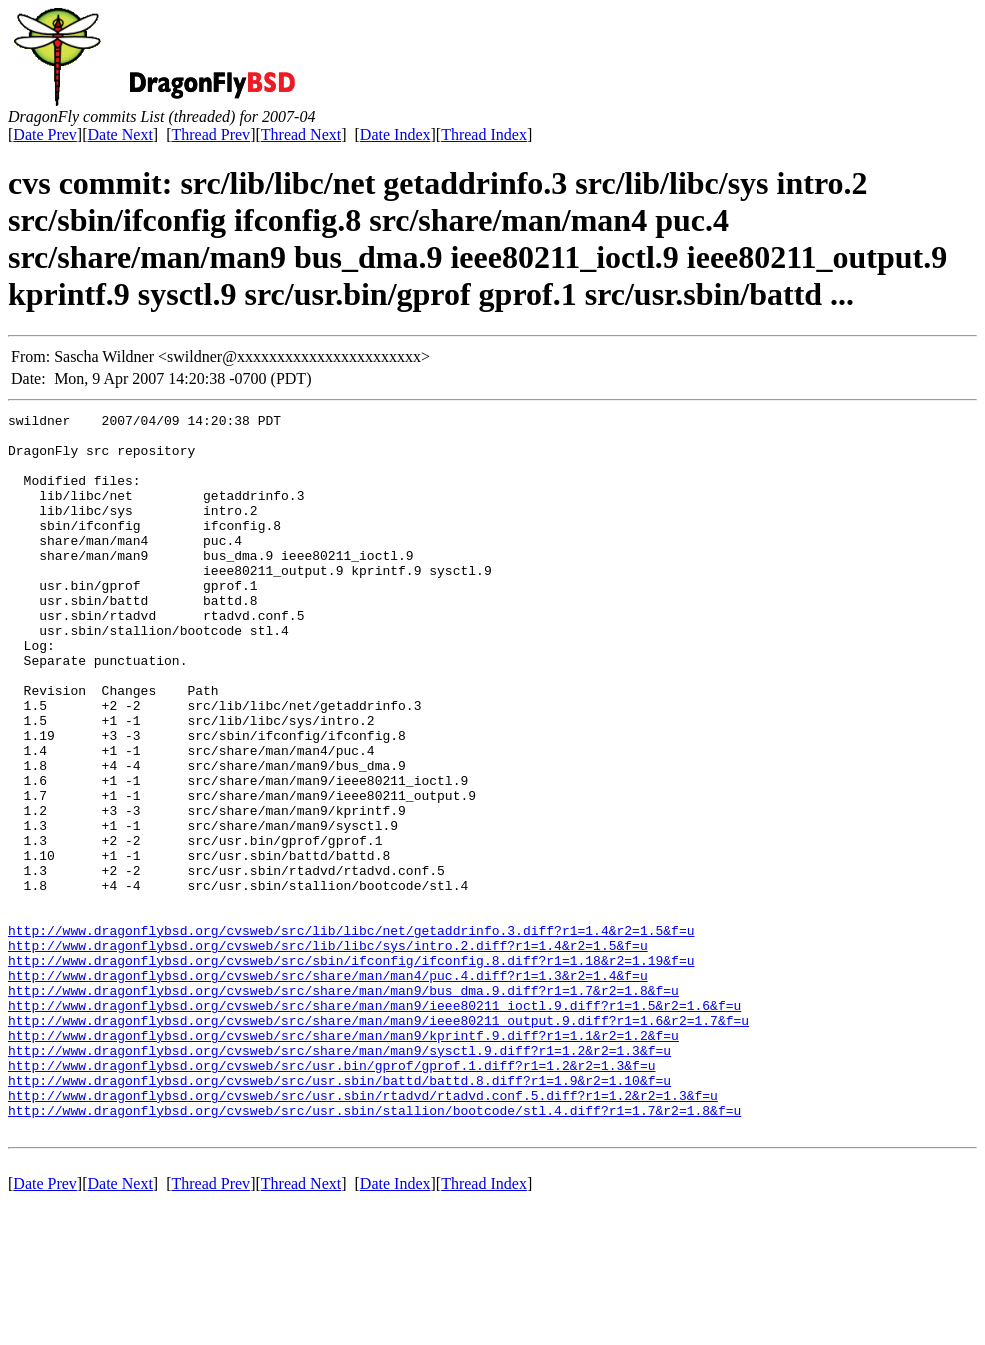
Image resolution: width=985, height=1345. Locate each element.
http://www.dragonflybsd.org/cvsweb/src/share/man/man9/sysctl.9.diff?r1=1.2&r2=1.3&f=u (339, 1179)
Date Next (120, 134)
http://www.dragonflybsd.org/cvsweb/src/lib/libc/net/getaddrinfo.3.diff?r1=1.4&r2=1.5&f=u (351, 1035)
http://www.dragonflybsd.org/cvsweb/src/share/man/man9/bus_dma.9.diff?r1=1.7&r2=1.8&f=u (343, 1107)
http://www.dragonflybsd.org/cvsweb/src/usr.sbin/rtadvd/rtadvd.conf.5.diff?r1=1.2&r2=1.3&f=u (363, 1233)
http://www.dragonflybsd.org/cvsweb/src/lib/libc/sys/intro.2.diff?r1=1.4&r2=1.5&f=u (328, 1053)
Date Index (395, 134)
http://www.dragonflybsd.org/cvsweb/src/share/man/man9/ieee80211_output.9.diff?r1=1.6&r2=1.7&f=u (378, 1143)
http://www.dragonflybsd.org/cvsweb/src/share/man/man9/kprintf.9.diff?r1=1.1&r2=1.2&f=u (343, 1161)
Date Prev (45, 134)
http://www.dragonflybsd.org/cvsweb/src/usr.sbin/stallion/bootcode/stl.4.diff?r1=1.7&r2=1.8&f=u (374, 1251)
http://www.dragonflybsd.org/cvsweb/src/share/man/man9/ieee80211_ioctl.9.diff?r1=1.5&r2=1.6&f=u (374, 1125)
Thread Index (484, 134)
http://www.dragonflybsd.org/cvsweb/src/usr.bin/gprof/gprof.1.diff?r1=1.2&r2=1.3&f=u (331, 1197)
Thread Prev (210, 134)
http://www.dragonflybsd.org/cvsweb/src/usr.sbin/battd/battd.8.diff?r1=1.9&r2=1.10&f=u (339, 1215)
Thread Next (301, 134)
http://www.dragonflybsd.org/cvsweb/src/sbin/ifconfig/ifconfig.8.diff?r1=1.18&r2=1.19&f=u (351, 1071)
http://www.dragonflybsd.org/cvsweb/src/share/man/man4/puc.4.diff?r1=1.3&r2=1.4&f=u (328, 1089)
